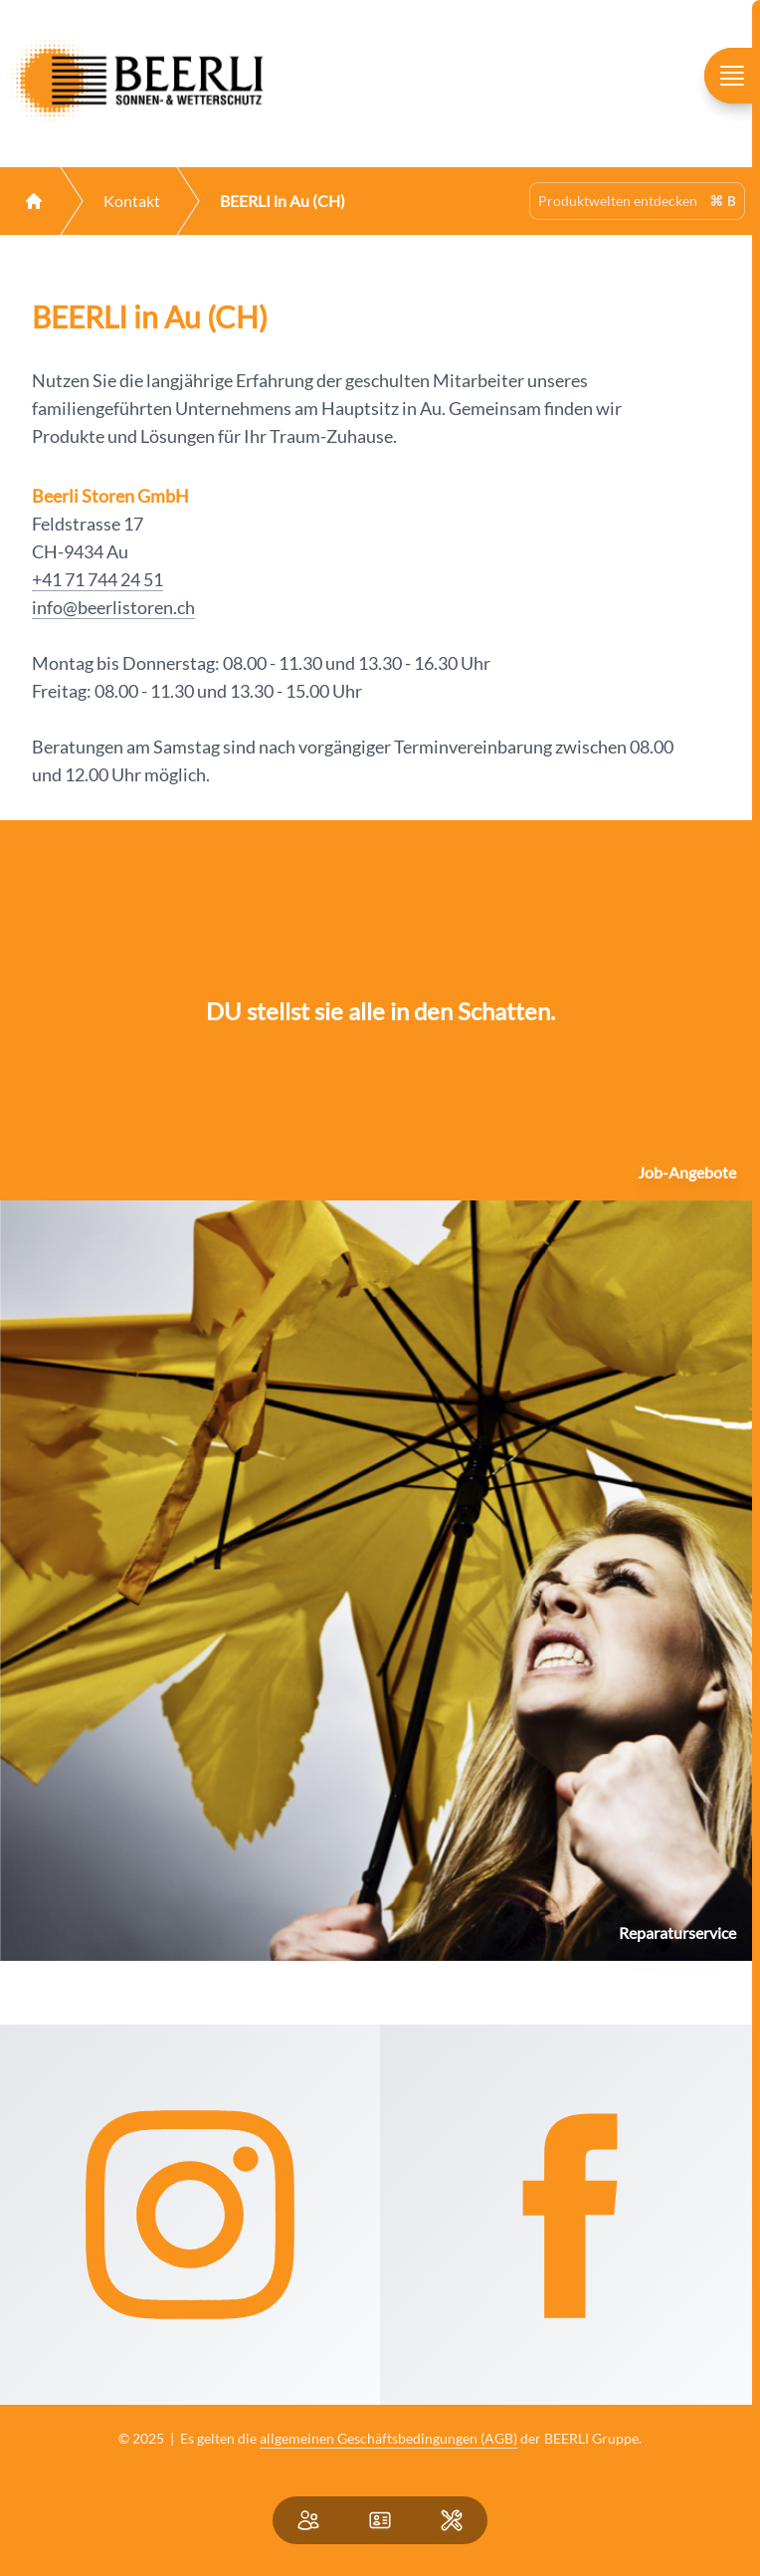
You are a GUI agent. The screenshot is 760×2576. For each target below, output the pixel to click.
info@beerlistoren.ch (113, 607)
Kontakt (131, 200)
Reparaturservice (677, 1932)
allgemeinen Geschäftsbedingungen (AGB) (388, 2438)
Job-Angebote (687, 1172)
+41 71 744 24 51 (97, 579)
